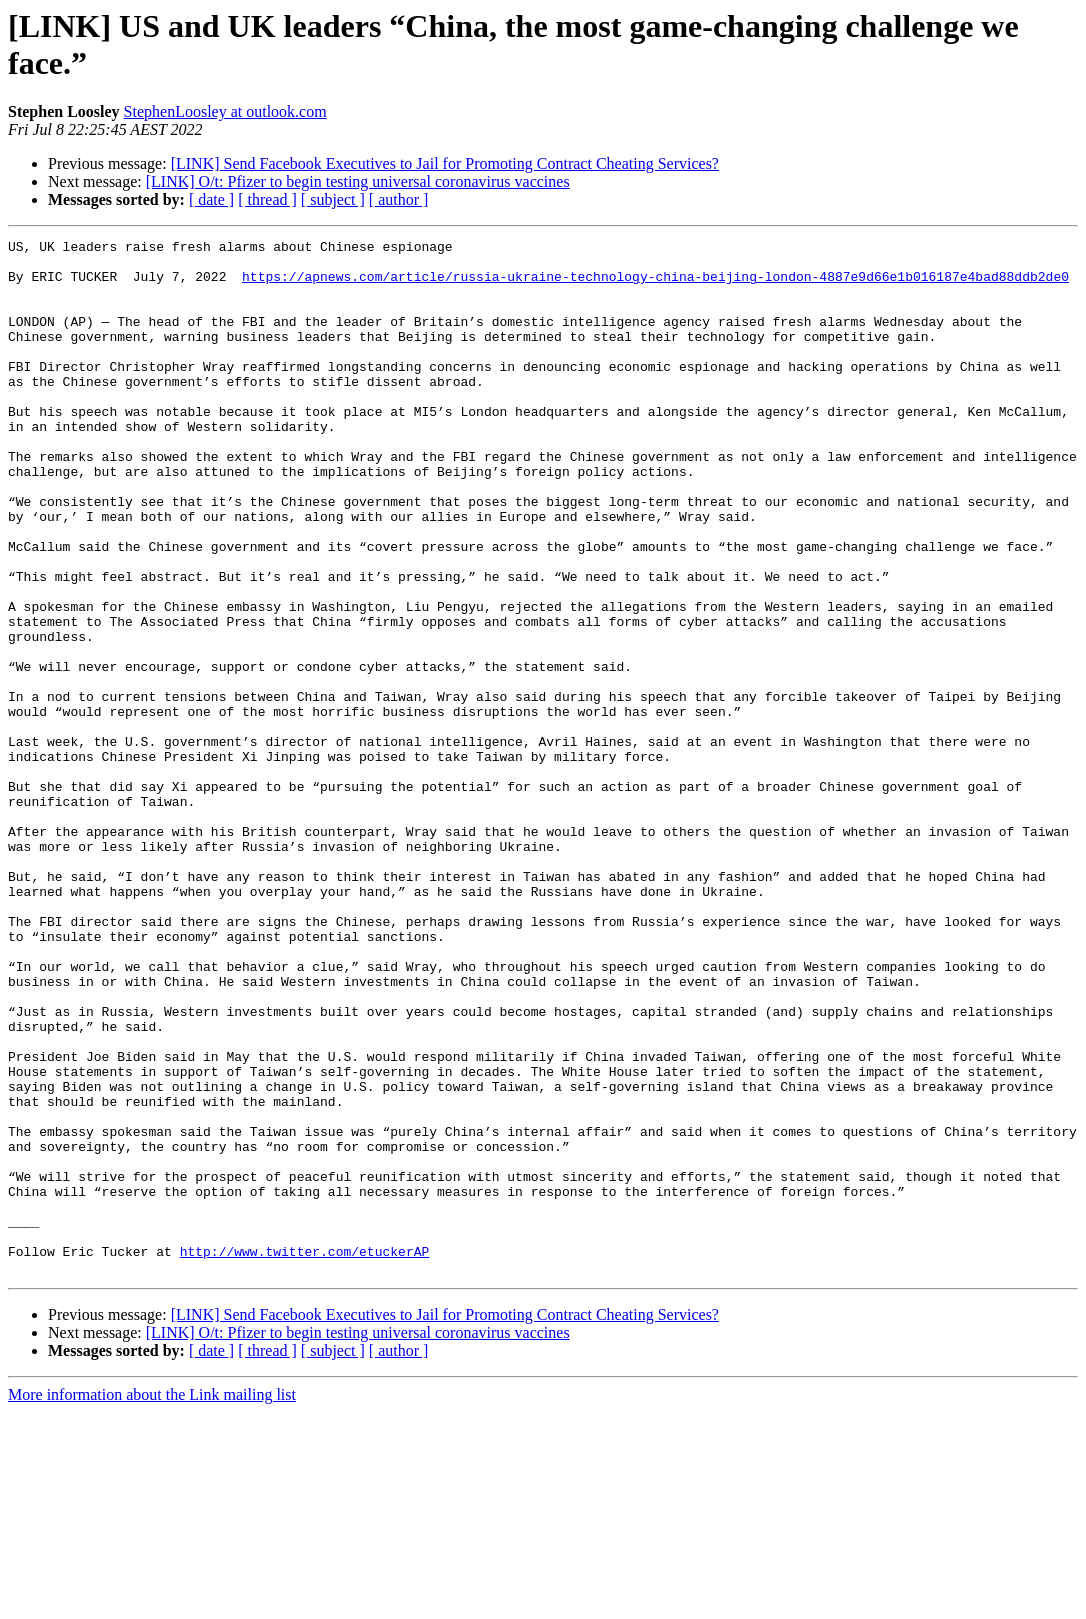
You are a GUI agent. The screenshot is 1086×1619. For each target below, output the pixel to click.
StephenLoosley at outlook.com (225, 111)
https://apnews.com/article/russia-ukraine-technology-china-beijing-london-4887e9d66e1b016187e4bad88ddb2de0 (655, 285)
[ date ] (211, 199)
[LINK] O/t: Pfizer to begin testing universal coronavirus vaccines (358, 181)
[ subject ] (333, 199)
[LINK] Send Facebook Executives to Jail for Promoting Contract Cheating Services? (445, 163)
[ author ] (399, 199)
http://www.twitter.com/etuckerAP (305, 1455)
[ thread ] (267, 199)
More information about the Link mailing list (152, 1601)
